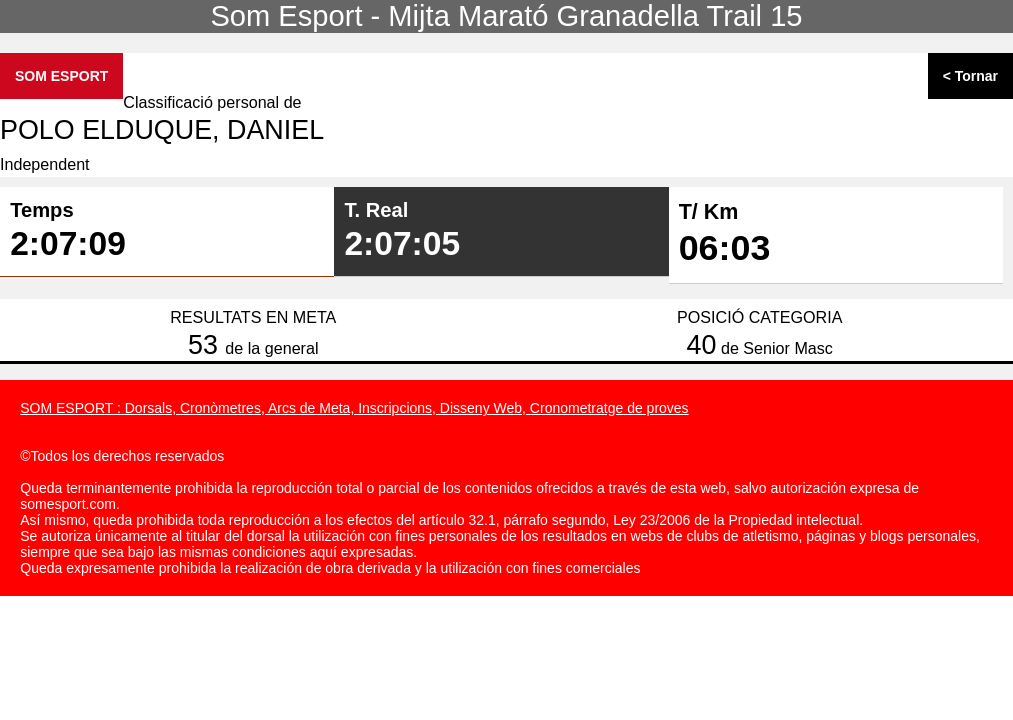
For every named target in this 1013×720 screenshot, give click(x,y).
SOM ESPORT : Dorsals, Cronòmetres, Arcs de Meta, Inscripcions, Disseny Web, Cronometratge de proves (354, 408)
